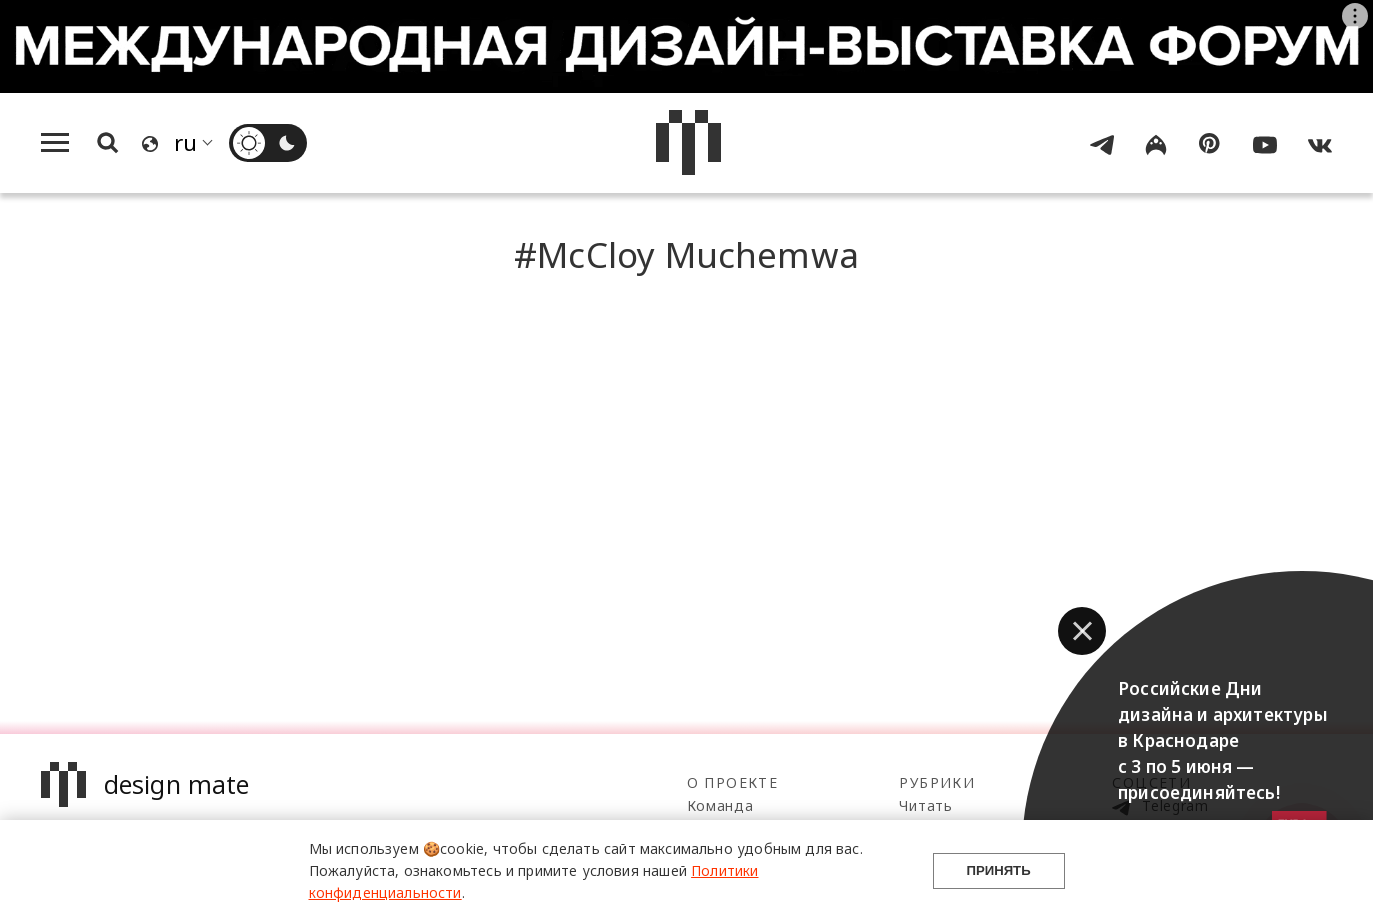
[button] (1082, 631)
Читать (925, 805)
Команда (720, 805)
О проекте (733, 782)
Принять (998, 870)
